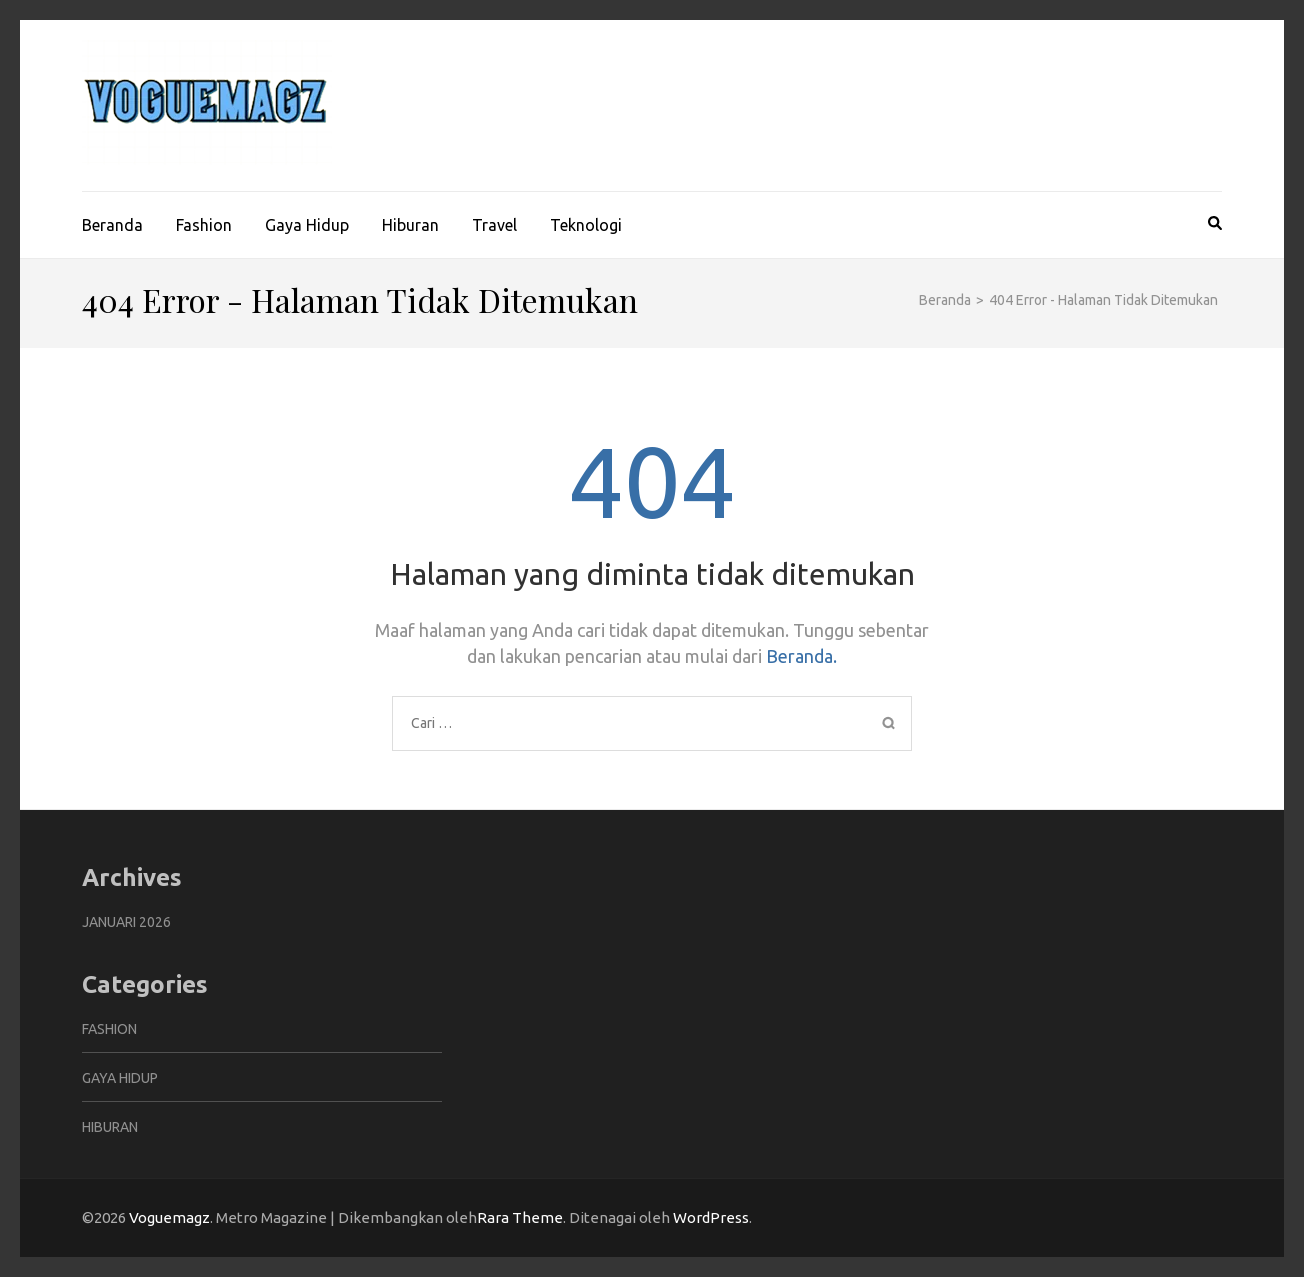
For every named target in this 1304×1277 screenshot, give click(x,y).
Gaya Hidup (307, 225)
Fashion (204, 225)
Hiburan (410, 225)
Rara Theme (520, 1217)
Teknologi (586, 225)
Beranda (112, 225)
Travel (494, 225)
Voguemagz (169, 1217)
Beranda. (801, 656)
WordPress (711, 1217)
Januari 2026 (126, 922)
